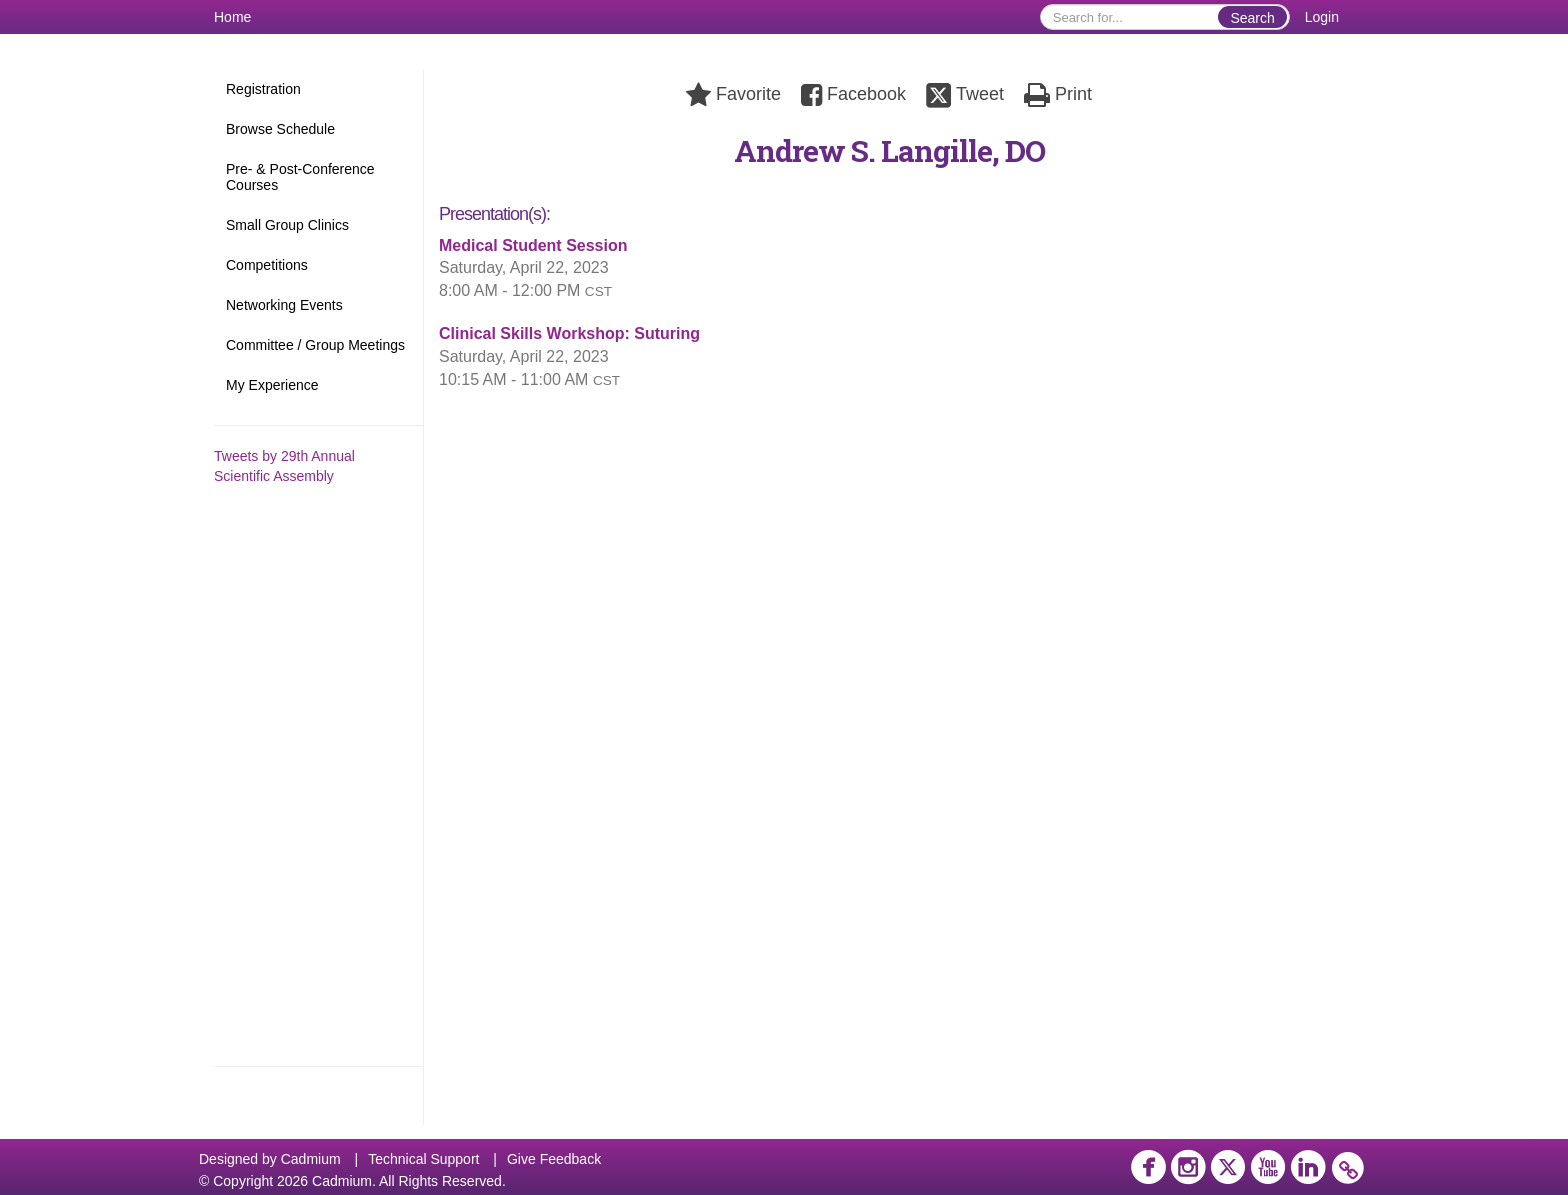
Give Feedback (554, 1159)
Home (232, 17)
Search (1252, 18)
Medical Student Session (533, 245)
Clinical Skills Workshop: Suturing (569, 333)
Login (1322, 17)
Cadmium (311, 1159)
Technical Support (423, 1159)
